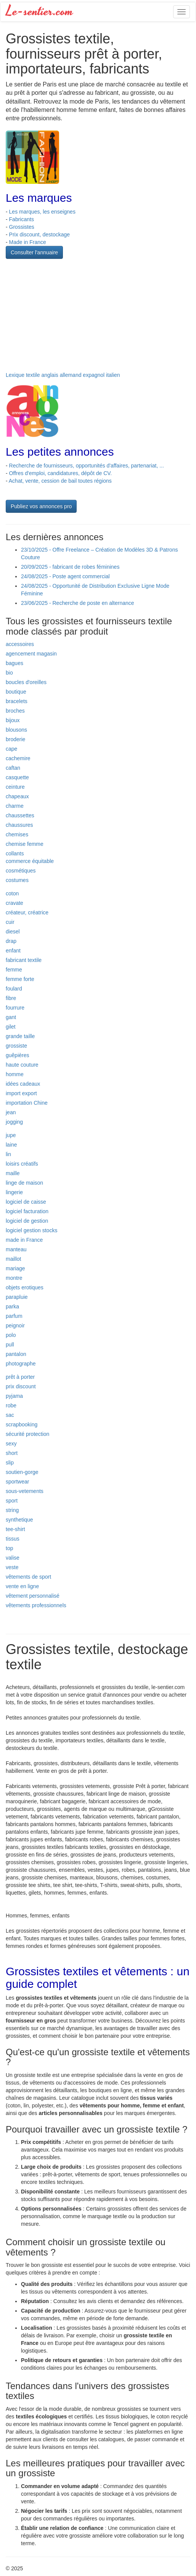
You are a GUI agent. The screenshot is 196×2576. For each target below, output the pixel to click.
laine (11, 1145)
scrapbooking (21, 1424)
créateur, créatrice (27, 912)
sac (10, 1415)
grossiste (16, 1046)
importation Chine (27, 1103)
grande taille (20, 1036)
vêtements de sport (28, 1577)
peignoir (15, 1325)
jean (11, 1112)
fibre (11, 998)
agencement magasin (31, 654)
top (9, 1548)
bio (9, 673)
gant (11, 1017)
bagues (14, 663)
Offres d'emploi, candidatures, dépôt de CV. (60, 473)
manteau (16, 1249)
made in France (24, 1240)
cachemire (18, 758)
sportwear (17, 1482)
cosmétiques (21, 871)
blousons (16, 730)
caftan (13, 768)
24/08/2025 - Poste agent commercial (65, 576)
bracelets (16, 701)
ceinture (15, 787)
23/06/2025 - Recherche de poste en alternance (77, 603)
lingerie (14, 1192)
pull (10, 1344)
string (12, 1510)
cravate (14, 903)
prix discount (21, 1386)
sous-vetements (24, 1491)
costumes (17, 880)
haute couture (22, 1065)
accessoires (20, 644)
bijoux (13, 720)
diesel (13, 931)
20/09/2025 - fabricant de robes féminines (70, 567)
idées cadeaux (23, 1084)
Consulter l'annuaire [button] (34, 252)
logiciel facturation (27, 1211)
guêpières (17, 1055)
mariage (15, 1268)
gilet (11, 1027)
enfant (13, 950)
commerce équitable (30, 861)
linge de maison (24, 1183)
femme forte (20, 979)
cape (11, 749)
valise (12, 1558)
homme (15, 1074)
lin (8, 1154)
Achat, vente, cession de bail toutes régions (60, 481)
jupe (11, 1135)
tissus (12, 1539)
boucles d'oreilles (26, 682)
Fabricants (21, 219)
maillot (13, 1259)
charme (15, 806)
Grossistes (21, 227)
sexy (11, 1443)
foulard (14, 989)
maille (13, 1173)
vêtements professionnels (36, 1605)
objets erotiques (24, 1287)
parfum (14, 1316)
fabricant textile (24, 960)
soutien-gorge (22, 1472)
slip (10, 1462)
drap (11, 941)
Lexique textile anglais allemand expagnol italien (63, 375)
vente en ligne (22, 1586)
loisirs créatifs (22, 1164)
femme (14, 970)
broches (15, 711)
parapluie (17, 1297)
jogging (14, 1122)
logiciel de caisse (26, 1202)
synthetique (19, 1520)
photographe (21, 1364)
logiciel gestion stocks (31, 1230)
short (12, 1453)
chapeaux (17, 796)
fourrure (15, 1008)
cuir (10, 922)
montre (14, 1278)
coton (12, 893)
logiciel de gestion (27, 1221)
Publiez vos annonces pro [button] (41, 506)
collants (15, 853)
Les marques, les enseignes (42, 212)
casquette (17, 777)
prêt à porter (20, 1377)
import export (21, 1093)
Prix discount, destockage (39, 234)
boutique (16, 692)
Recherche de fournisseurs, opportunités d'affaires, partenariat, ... (86, 466)
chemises (17, 834)
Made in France (27, 242)
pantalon (16, 1354)
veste (12, 1567)
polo (11, 1335)
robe (11, 1405)
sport (12, 1501)
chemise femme (24, 844)
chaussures (19, 825)
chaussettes (20, 815)
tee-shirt (15, 1529)
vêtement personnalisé (32, 1596)
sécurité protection (27, 1434)
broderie (15, 739)
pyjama (14, 1396)
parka (12, 1306)
